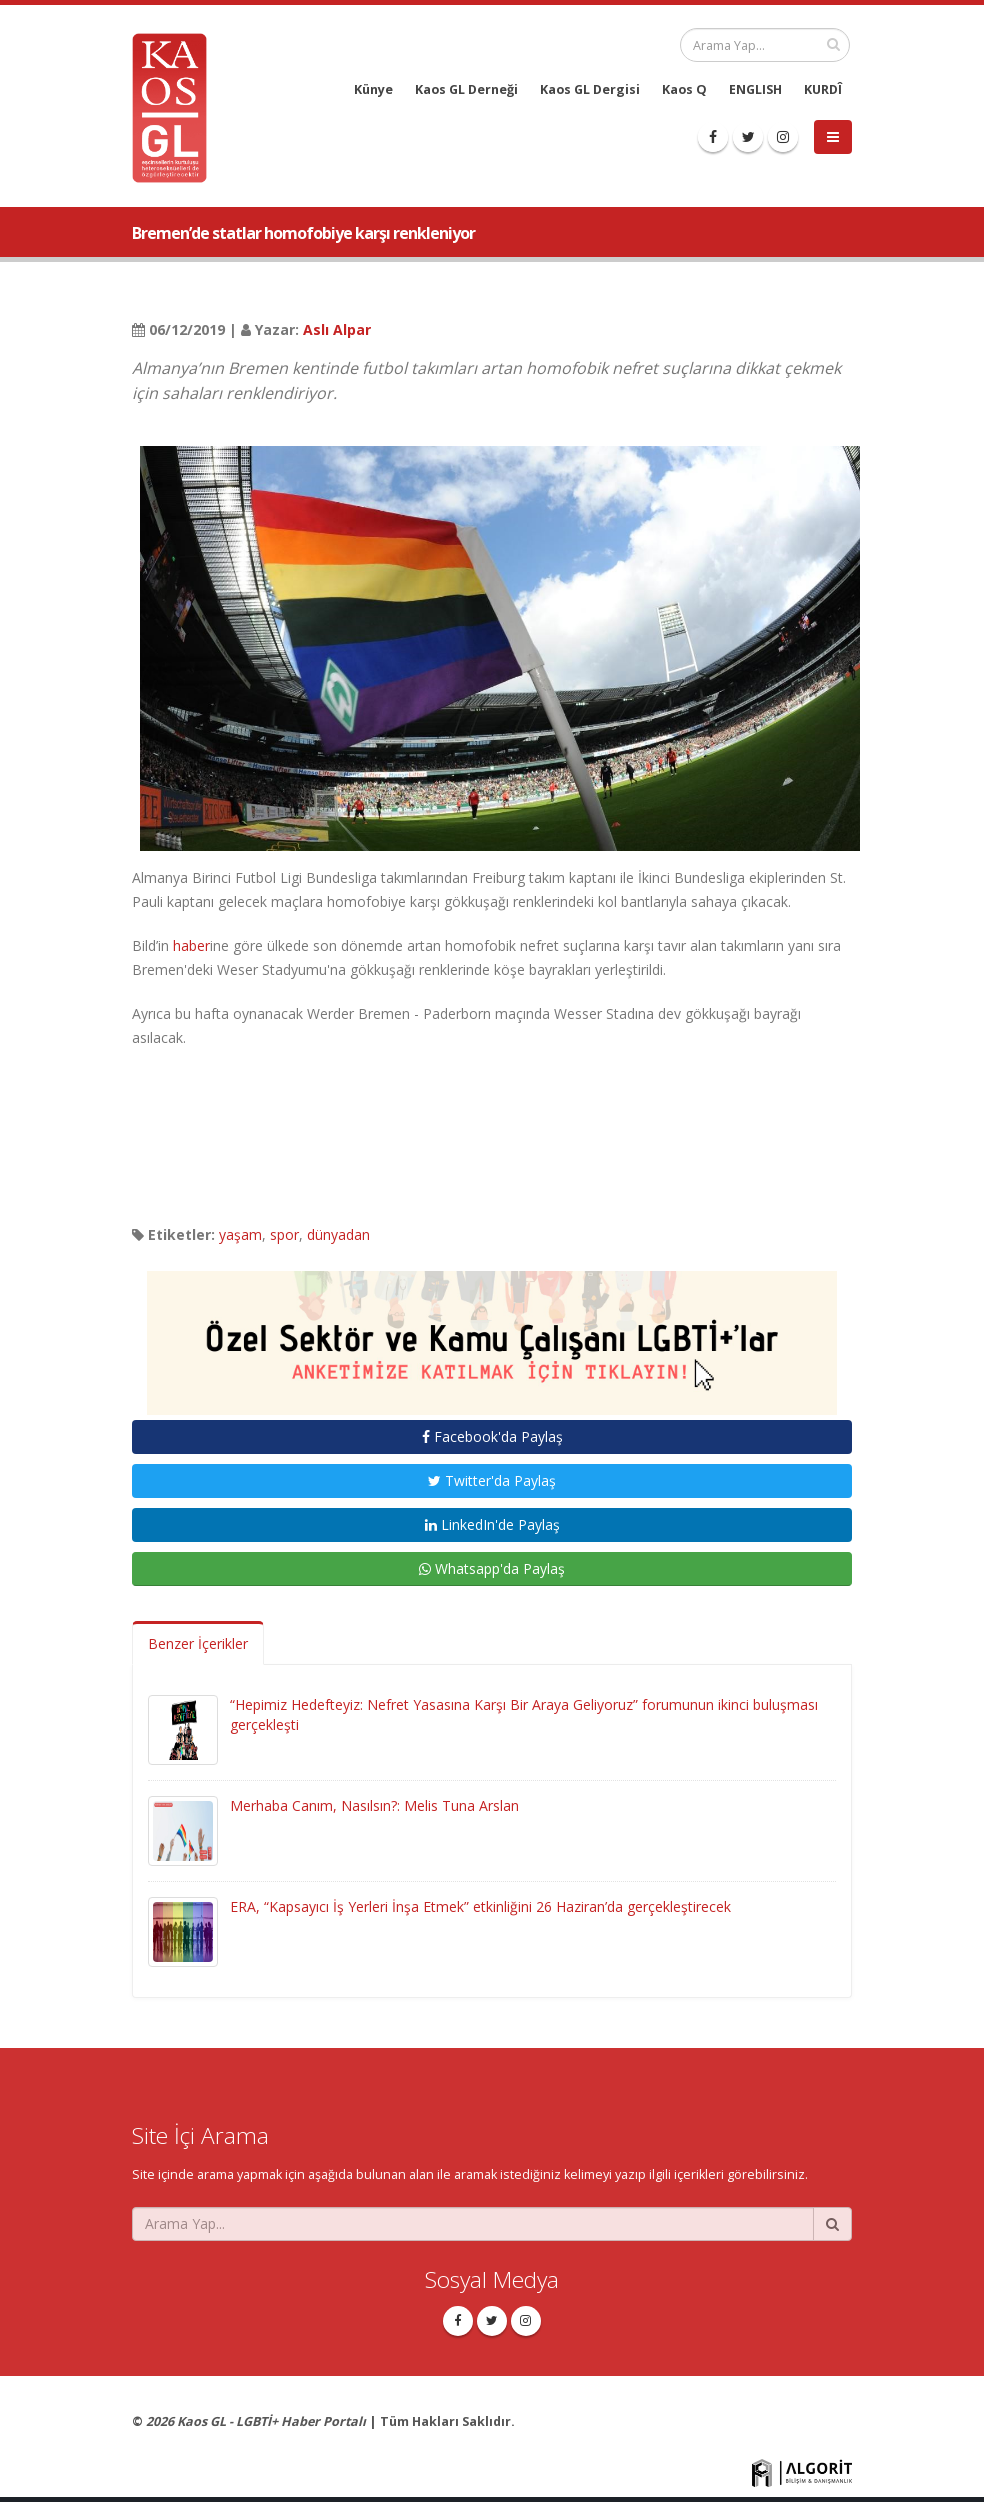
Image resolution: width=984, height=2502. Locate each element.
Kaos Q (684, 89)
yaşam (240, 1234)
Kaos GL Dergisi (590, 89)
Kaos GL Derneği (466, 89)
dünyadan (338, 1234)
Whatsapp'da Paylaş (492, 1568)
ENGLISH (755, 89)
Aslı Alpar (337, 329)
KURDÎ (823, 89)
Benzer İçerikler (198, 1643)
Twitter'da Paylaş (492, 1480)
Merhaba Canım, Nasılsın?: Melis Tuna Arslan (374, 1805)
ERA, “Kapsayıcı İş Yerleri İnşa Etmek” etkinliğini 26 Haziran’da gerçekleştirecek (480, 1906)
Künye (373, 89)
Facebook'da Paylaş (492, 1436)
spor (284, 1234)
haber (191, 945)
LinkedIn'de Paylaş (492, 1524)
